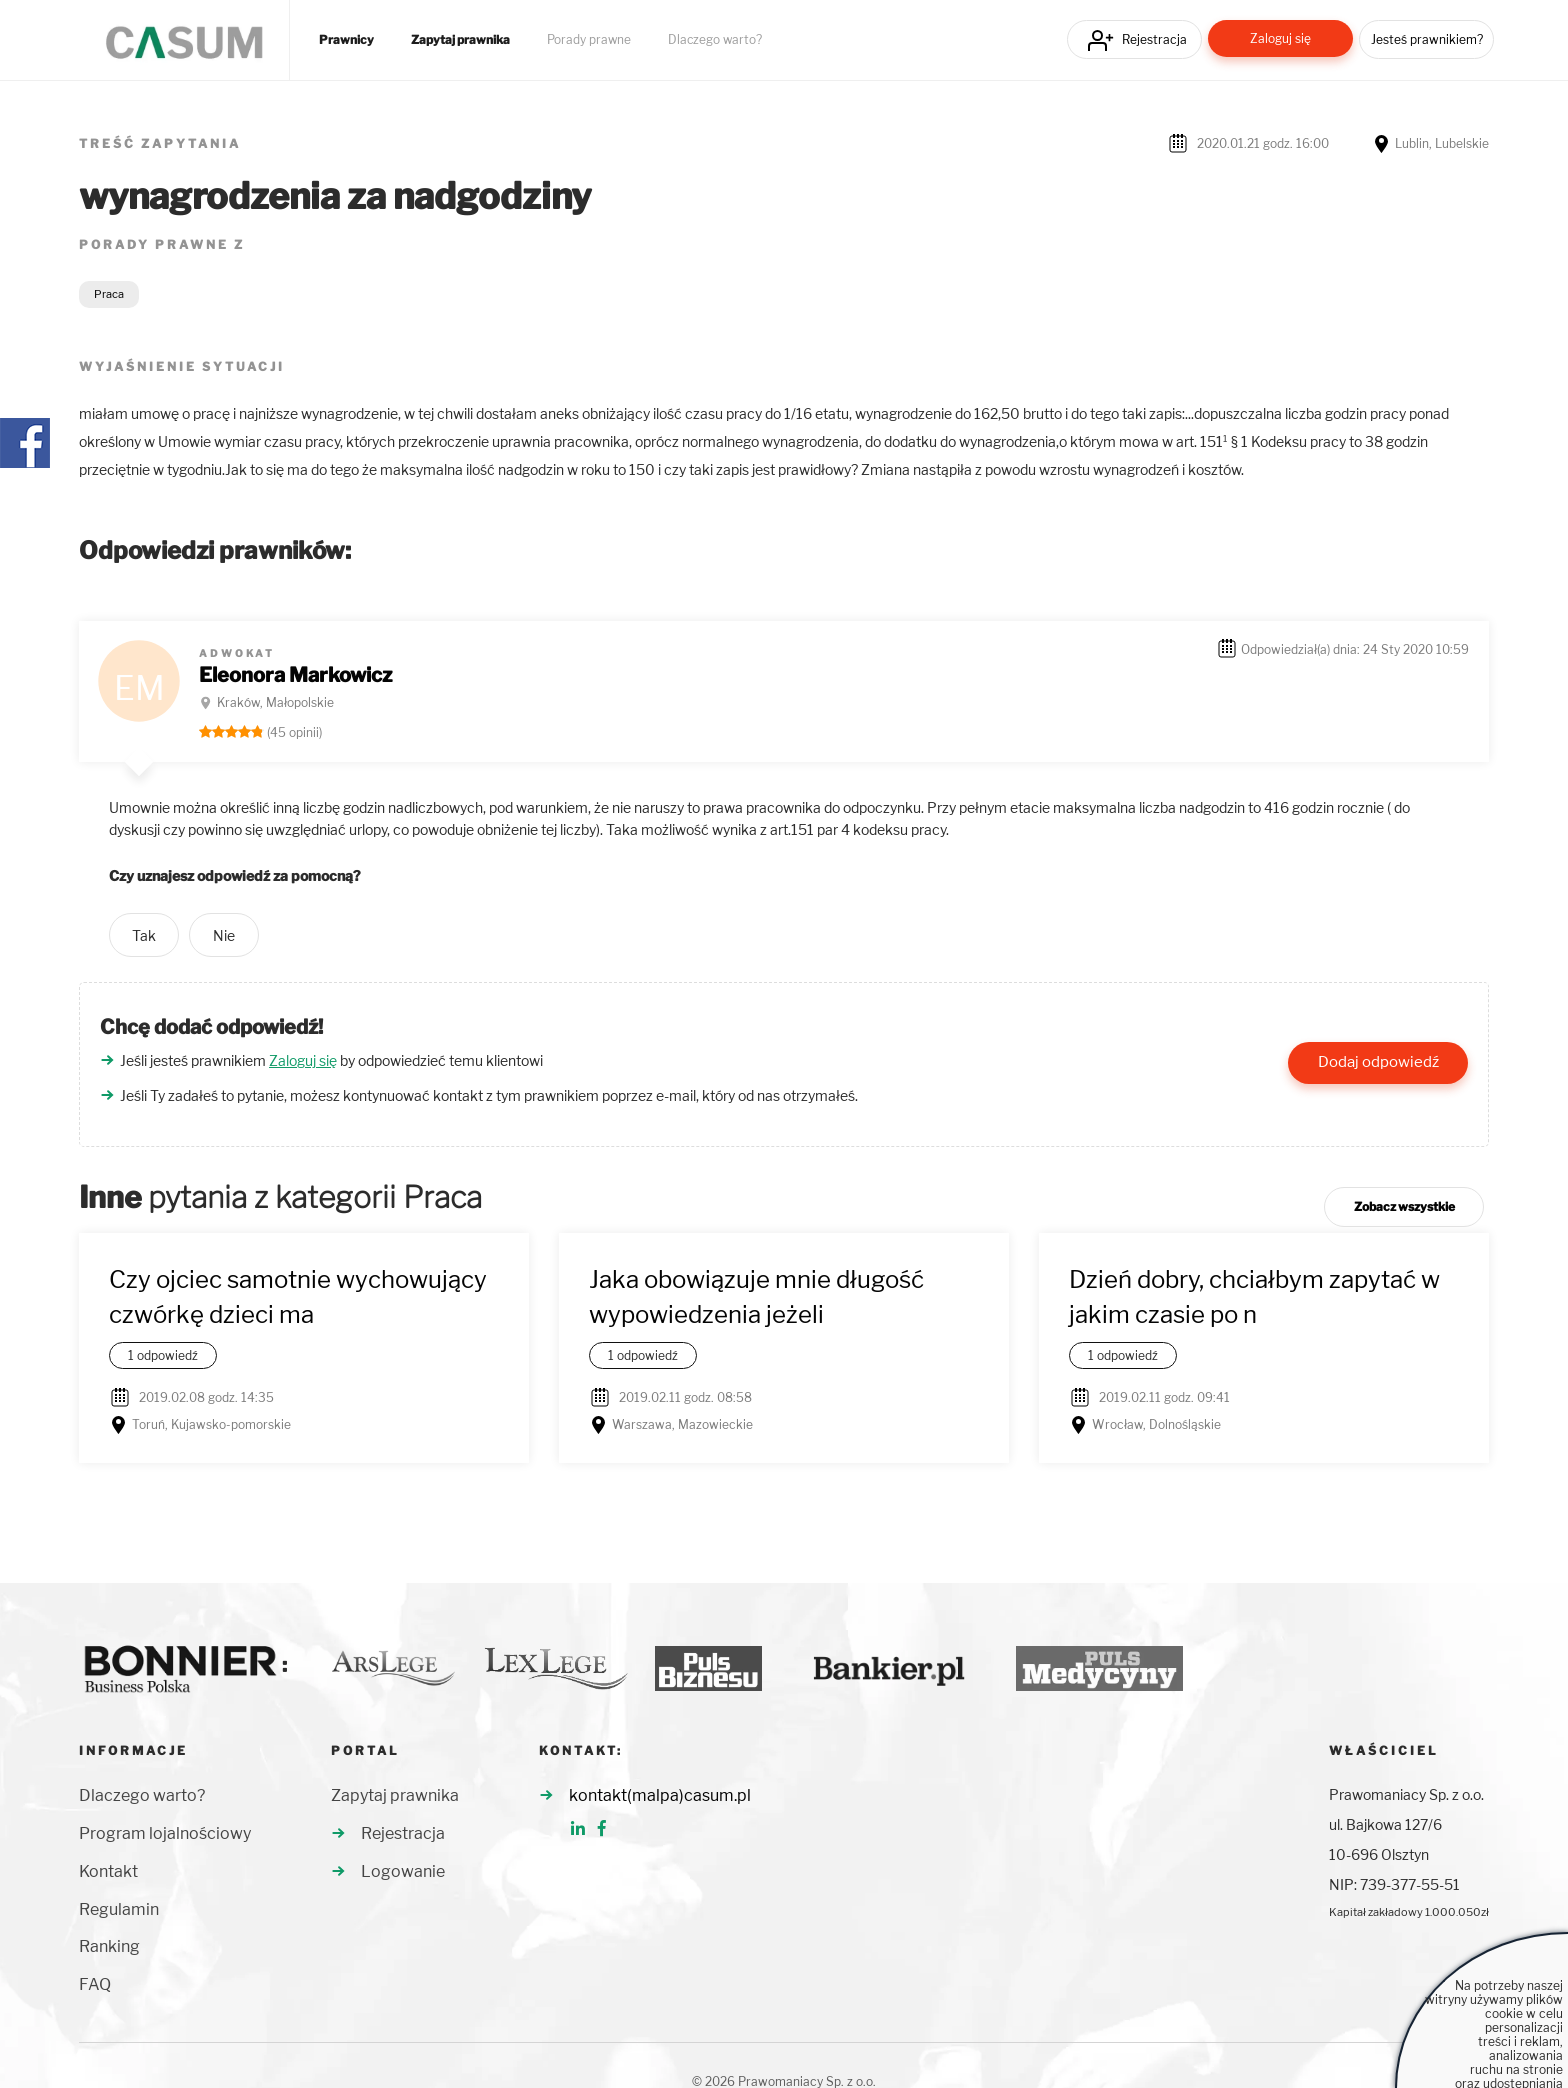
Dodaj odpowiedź (1378, 1062)
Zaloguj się (1280, 38)
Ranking (109, 1946)
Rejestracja (1154, 39)
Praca (109, 294)
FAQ (95, 1984)
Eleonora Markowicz (295, 675)
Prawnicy (346, 40)
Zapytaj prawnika (460, 40)
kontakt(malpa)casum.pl (660, 1795)
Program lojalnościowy (165, 1833)
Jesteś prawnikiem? (1427, 39)
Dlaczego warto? (715, 40)
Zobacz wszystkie (1404, 1206)
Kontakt (108, 1871)
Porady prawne (589, 40)
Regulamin (119, 1909)
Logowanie (403, 1871)
